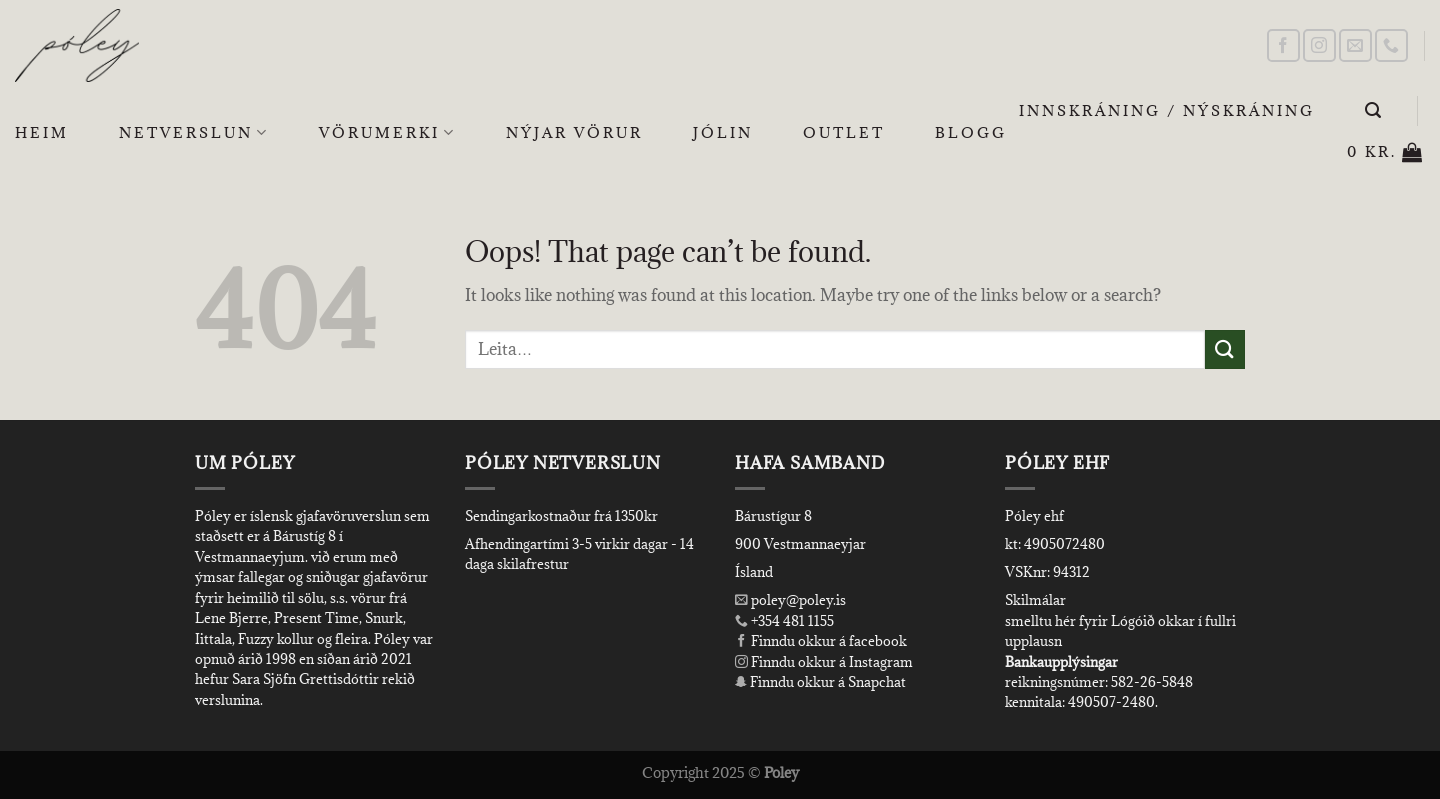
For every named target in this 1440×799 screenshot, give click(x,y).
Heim (42, 132)
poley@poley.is (790, 600)
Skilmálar (1035, 600)
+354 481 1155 (791, 621)
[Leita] (1374, 110)
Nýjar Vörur (574, 132)
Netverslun (194, 133)
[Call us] (1391, 45)
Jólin (723, 132)
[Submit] (1225, 349)
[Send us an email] (1355, 45)
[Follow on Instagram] (1319, 45)
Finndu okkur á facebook (821, 641)
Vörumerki (387, 133)
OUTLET (844, 132)
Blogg (971, 132)
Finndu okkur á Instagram (824, 662)
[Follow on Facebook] (1283, 45)
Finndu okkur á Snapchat (820, 682)
